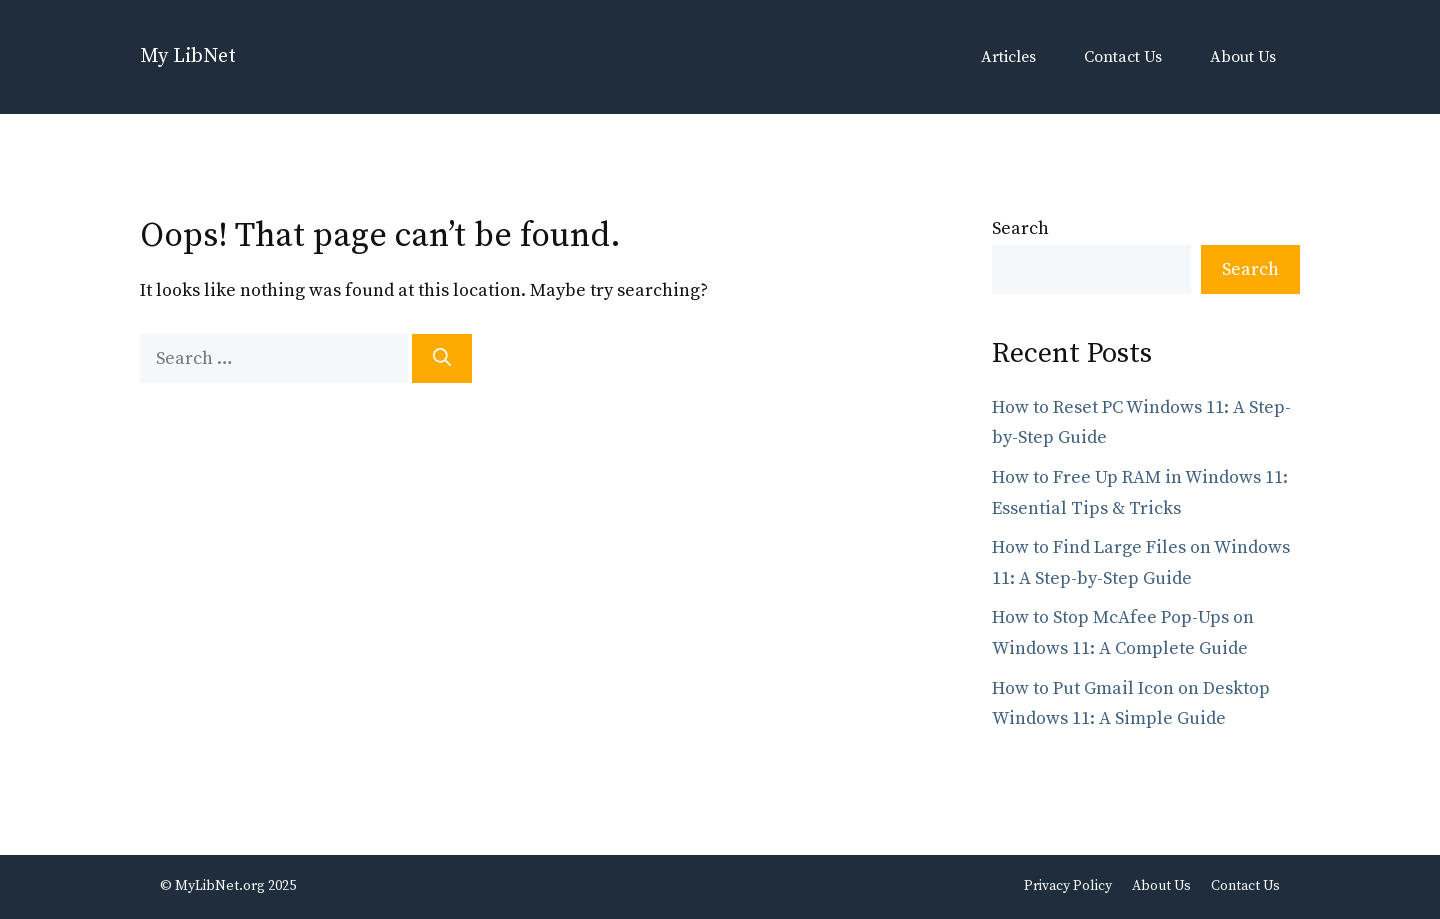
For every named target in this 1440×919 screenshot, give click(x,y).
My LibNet (188, 56)
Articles (1008, 57)
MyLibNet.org (220, 886)
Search (1020, 228)
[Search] (442, 358)
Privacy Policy (1068, 886)
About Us (1243, 57)
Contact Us (1123, 57)
